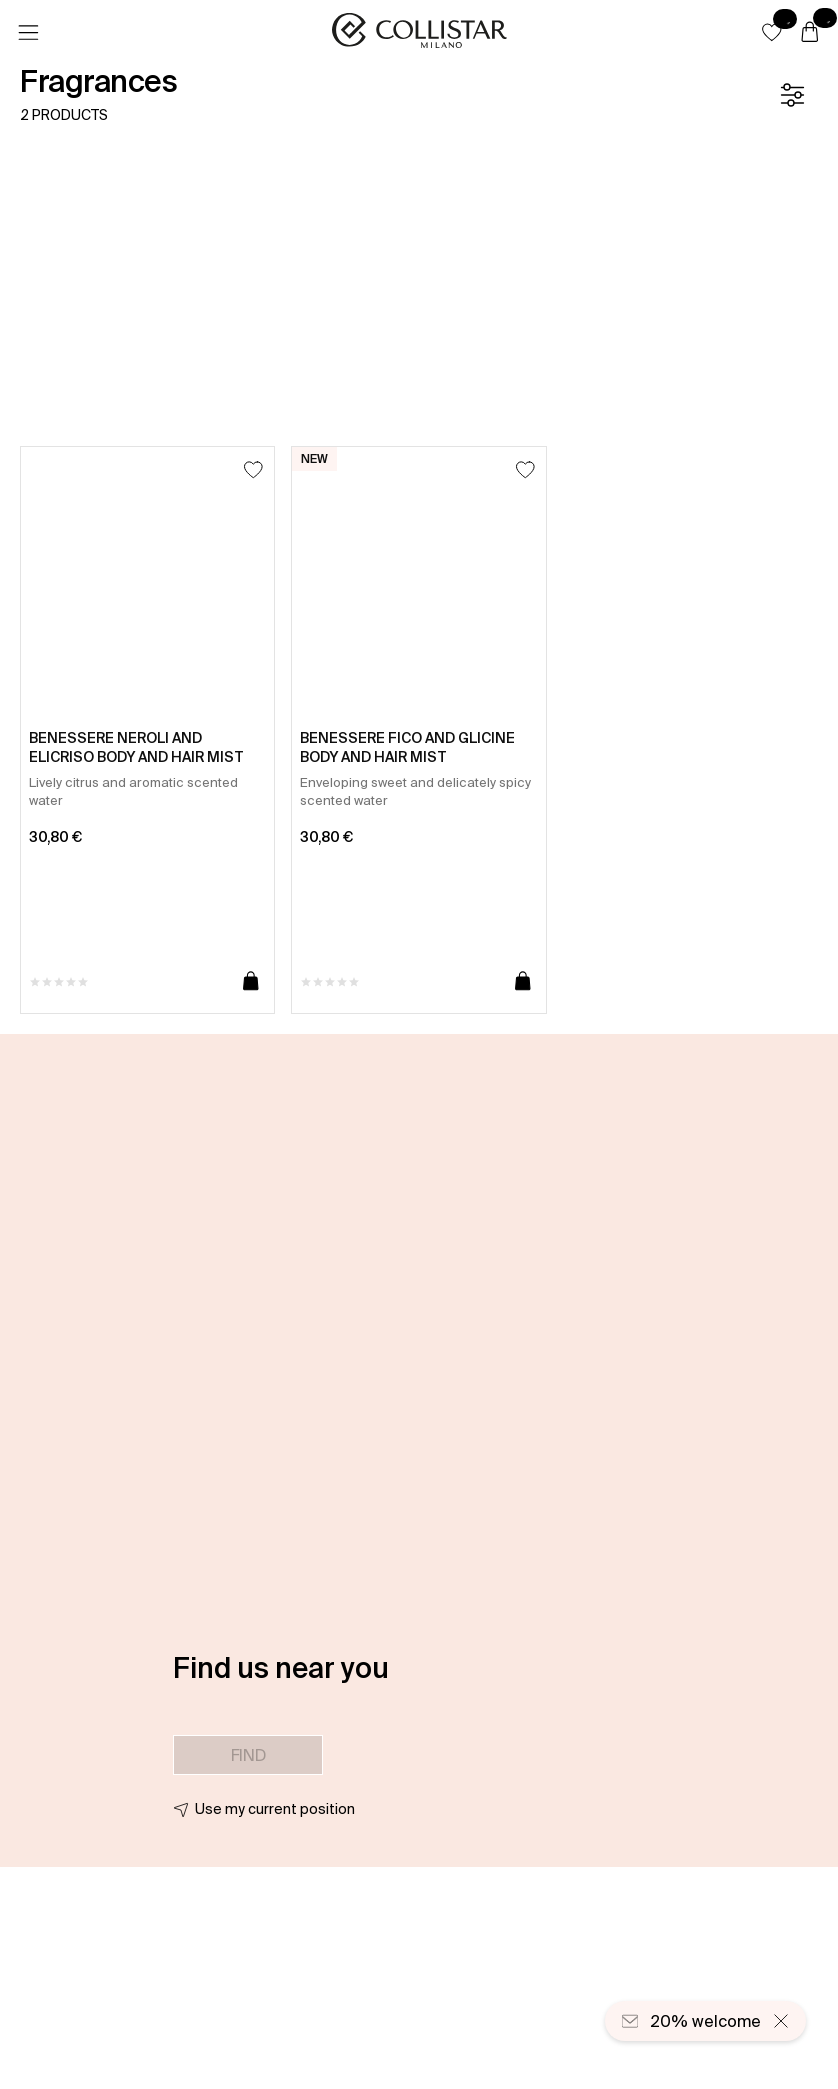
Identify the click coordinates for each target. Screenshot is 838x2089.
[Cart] (810, 33)
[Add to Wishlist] (253, 469)
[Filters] (792, 95)
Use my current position (275, 1809)
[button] (772, 32)
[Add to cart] (251, 982)
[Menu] (28, 33)
